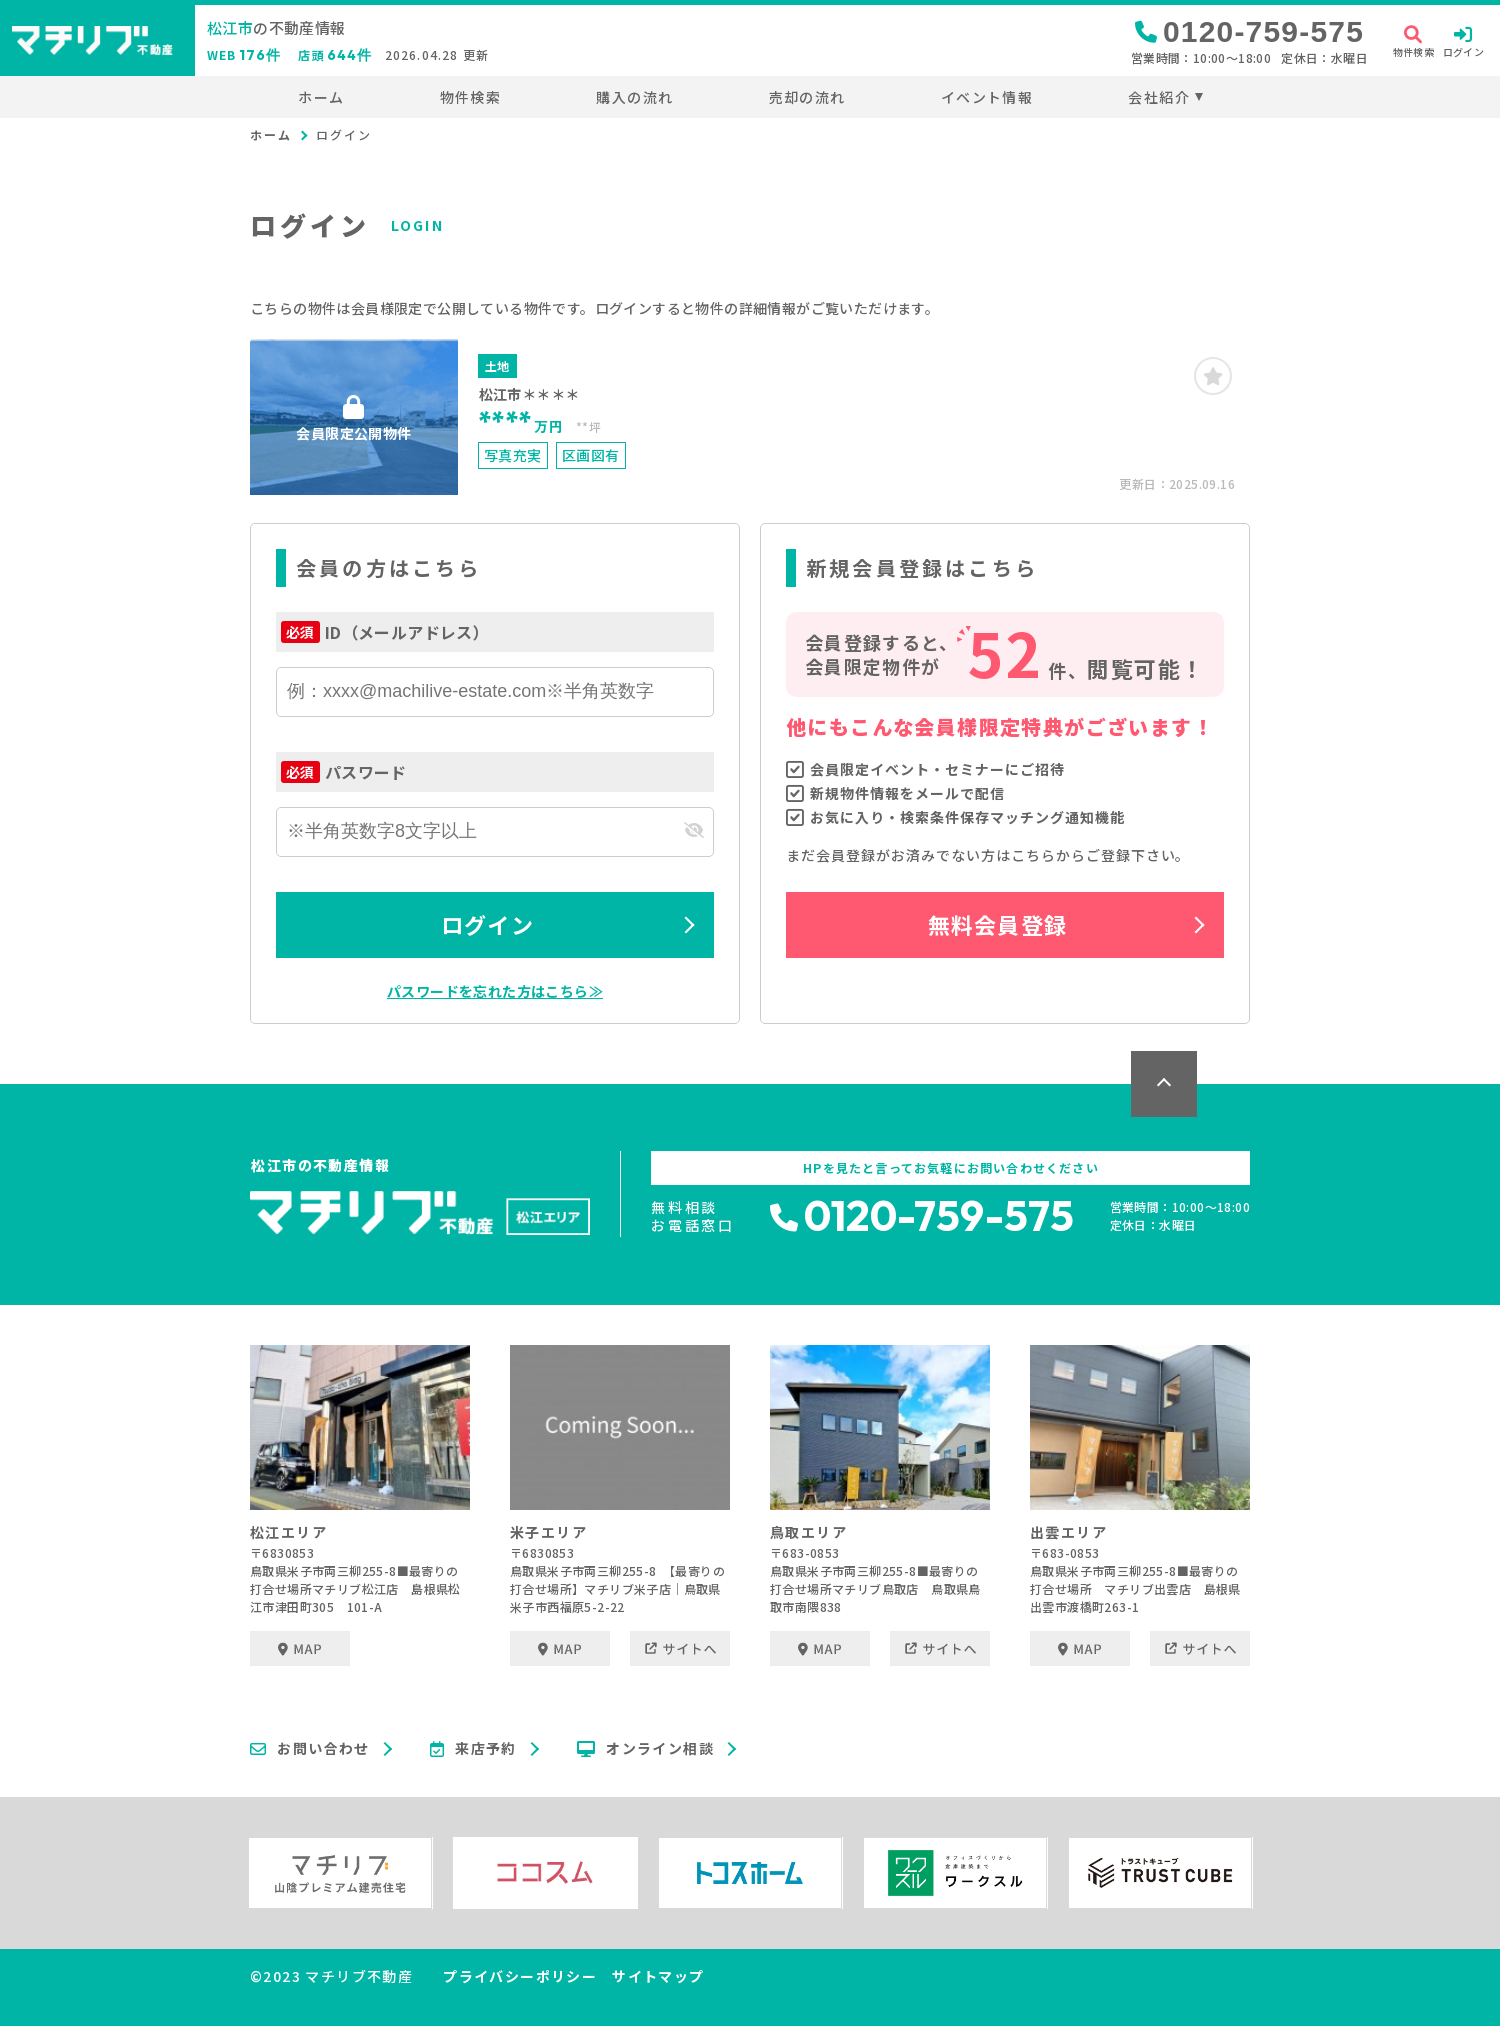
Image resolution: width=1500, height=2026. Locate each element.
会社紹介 (1159, 97)
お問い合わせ (310, 1749)
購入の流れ (634, 97)
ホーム (321, 97)
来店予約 (473, 1749)
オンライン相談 (645, 1749)
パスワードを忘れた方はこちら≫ (495, 991)
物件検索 (471, 97)
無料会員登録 (997, 924)
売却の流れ (807, 97)
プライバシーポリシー (520, 1976)
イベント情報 (987, 97)
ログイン (487, 924)
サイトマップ (658, 1976)
